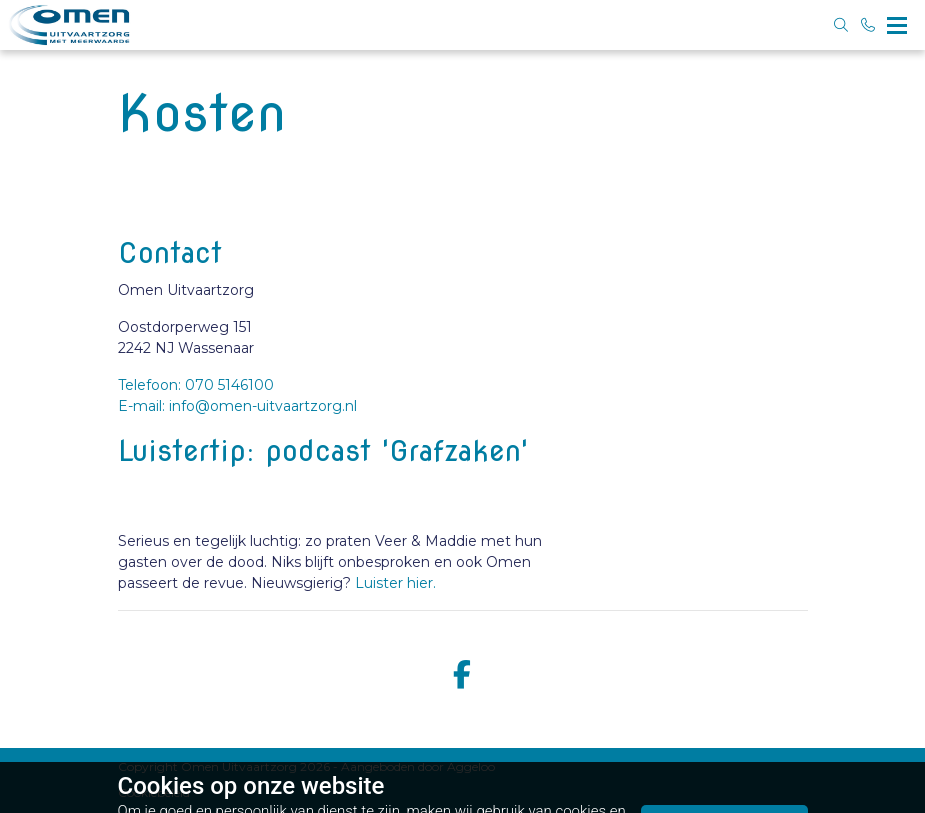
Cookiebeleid (154, 792)
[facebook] (463, 675)
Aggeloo (471, 766)
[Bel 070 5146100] (869, 25)
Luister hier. (395, 583)
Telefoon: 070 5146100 (196, 385)
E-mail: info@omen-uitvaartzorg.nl (237, 406)
